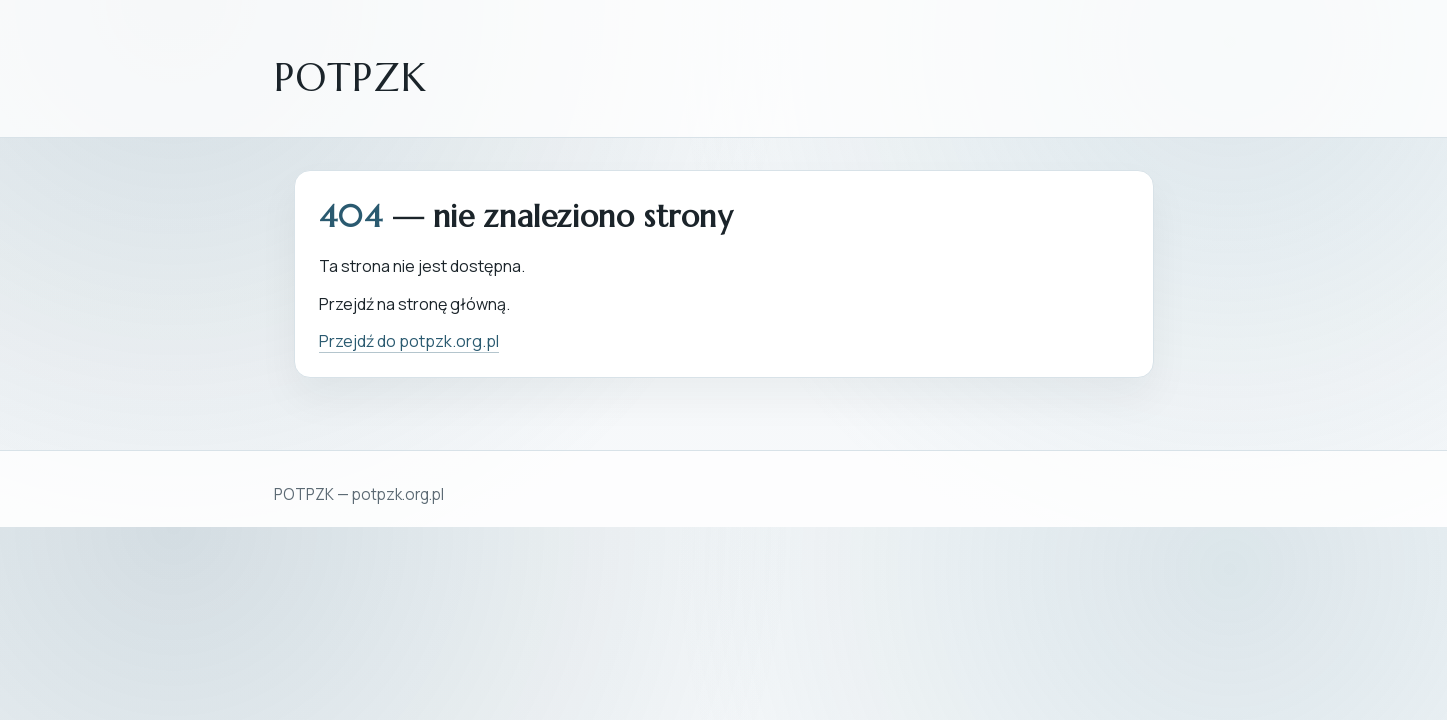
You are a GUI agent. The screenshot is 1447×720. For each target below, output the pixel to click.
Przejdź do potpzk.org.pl (409, 341)
